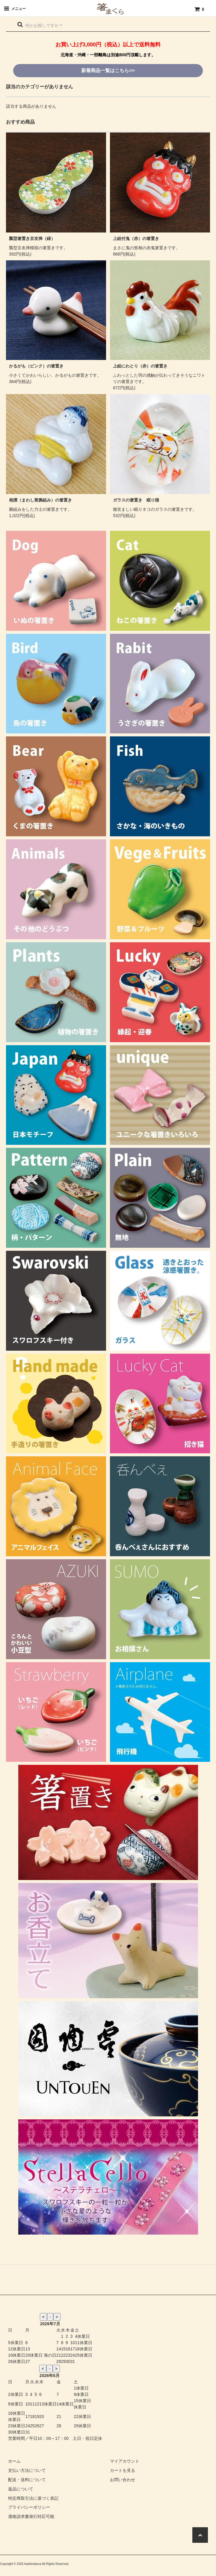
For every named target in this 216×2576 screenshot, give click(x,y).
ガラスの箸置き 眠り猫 (136, 500)
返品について (20, 2489)
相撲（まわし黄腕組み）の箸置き (40, 500)
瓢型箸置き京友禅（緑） (32, 238)
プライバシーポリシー (29, 2507)
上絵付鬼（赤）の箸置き (136, 238)
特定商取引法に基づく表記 (33, 2498)
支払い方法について (27, 2470)
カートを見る (122, 2470)
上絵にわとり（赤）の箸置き (140, 366)
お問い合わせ (122, 2479)
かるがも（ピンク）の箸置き (36, 366)
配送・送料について (27, 2479)
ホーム (14, 2461)
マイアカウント (124, 2461)
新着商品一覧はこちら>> (108, 70)
